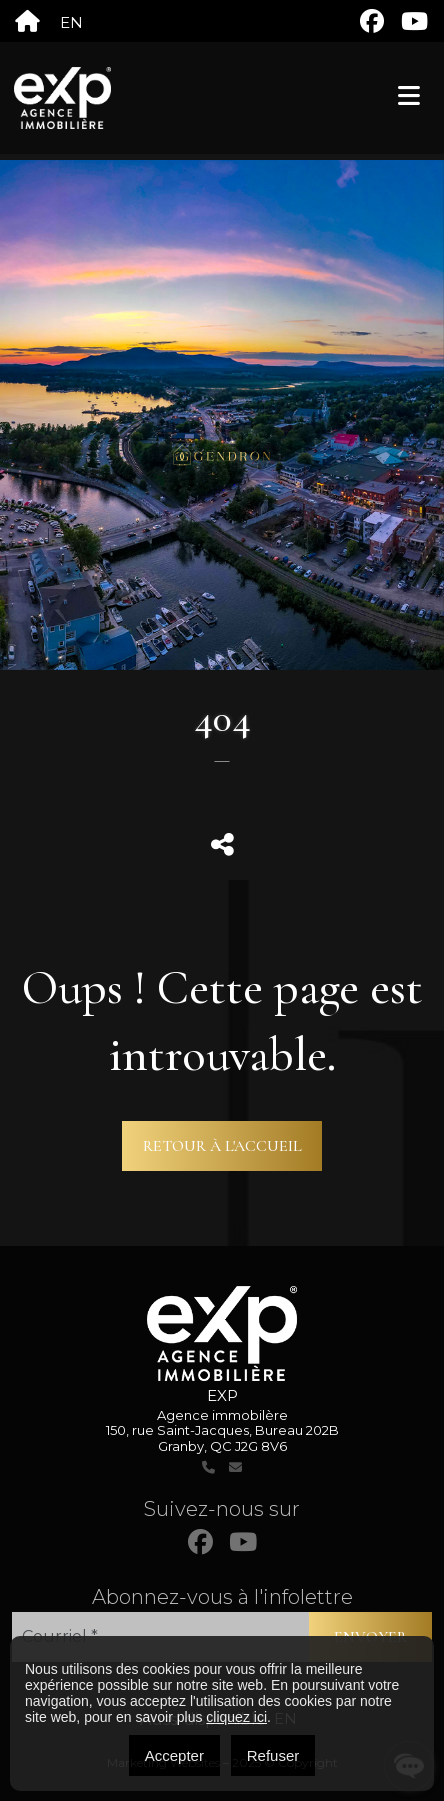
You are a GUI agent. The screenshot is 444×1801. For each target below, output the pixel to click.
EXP (222, 1395)
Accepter (174, 1755)
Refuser (273, 1755)
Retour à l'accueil (222, 1146)
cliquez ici (236, 1717)
